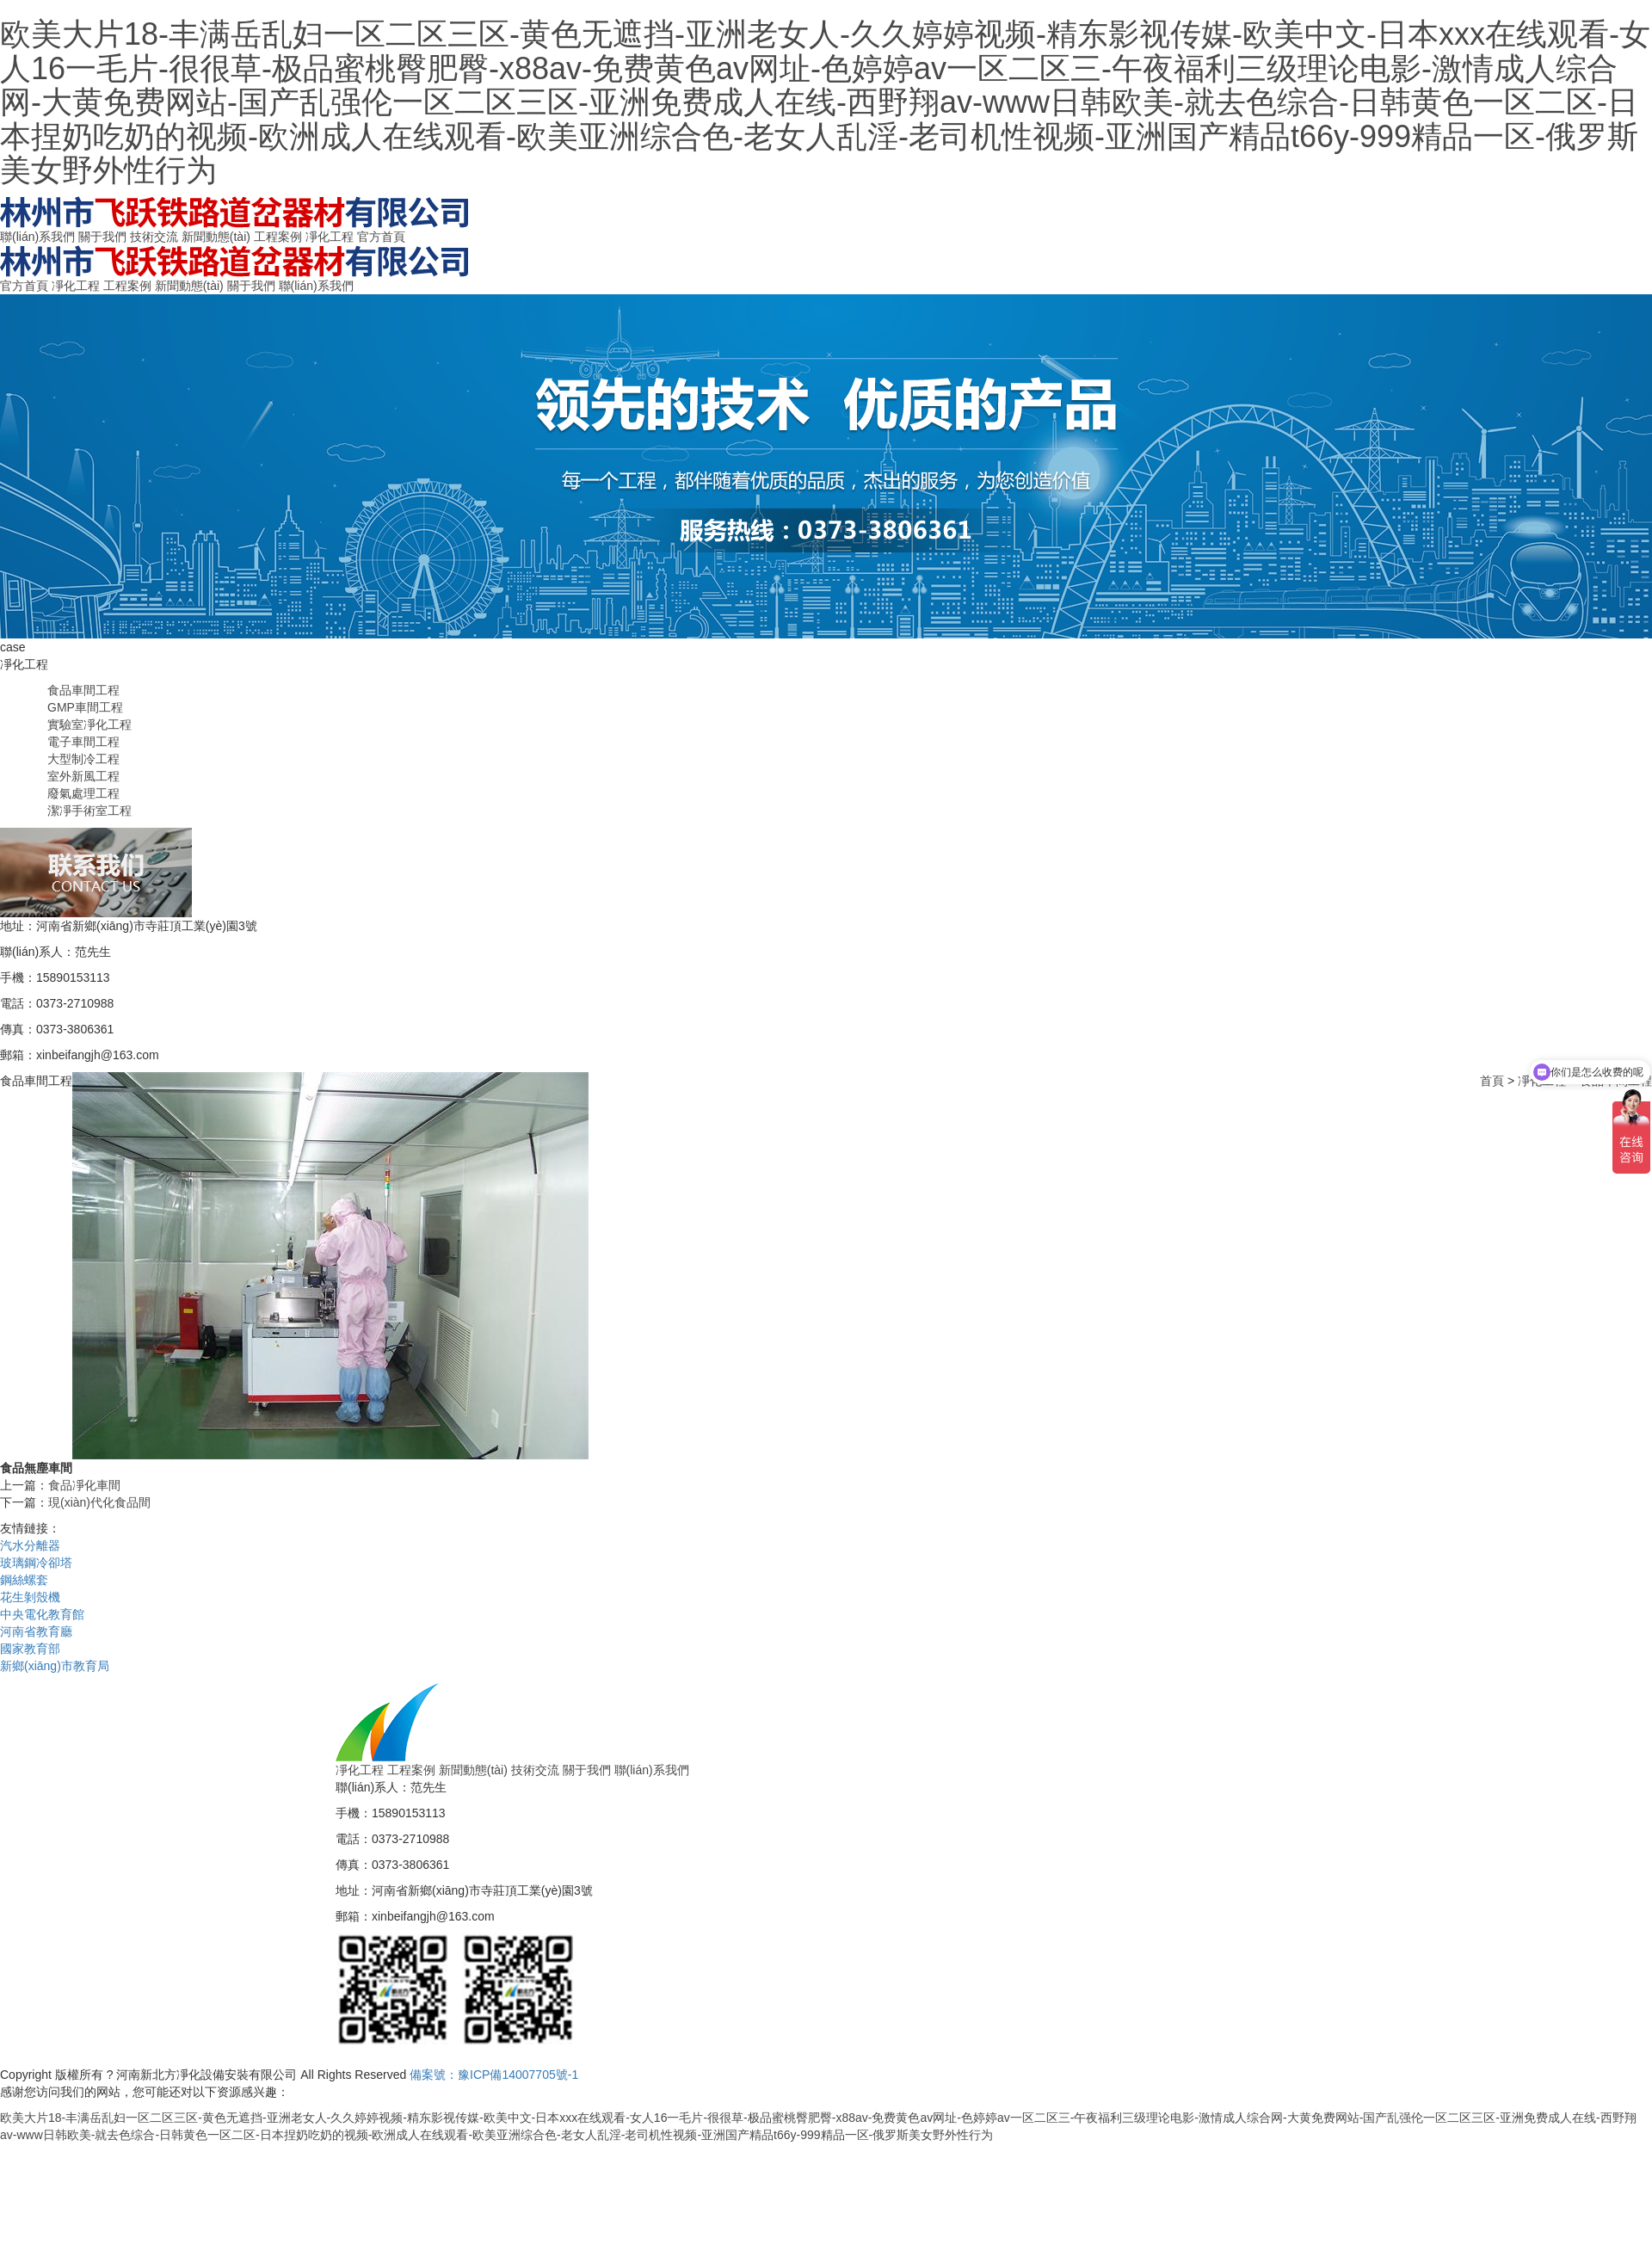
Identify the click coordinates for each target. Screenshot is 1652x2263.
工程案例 (278, 237)
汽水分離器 (30, 1545)
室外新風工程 (83, 776)
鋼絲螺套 (24, 1580)
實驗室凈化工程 (89, 724)
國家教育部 (30, 1649)
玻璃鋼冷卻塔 (36, 1562)
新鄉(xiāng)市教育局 (54, 1666)
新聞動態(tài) (216, 237)
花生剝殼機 (30, 1597)
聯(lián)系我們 (37, 237)
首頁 (1492, 1081)
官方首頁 (381, 237)
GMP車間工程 (85, 707)
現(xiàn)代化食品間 (99, 1502)
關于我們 (102, 237)
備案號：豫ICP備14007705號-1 (494, 2074)
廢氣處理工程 (83, 793)
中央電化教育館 (42, 1614)
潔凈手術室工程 (89, 810)
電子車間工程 (83, 742)
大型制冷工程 (83, 759)
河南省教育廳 (36, 1631)
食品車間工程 (83, 690)
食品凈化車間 (84, 1485)
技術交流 (154, 237)
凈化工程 (329, 237)
